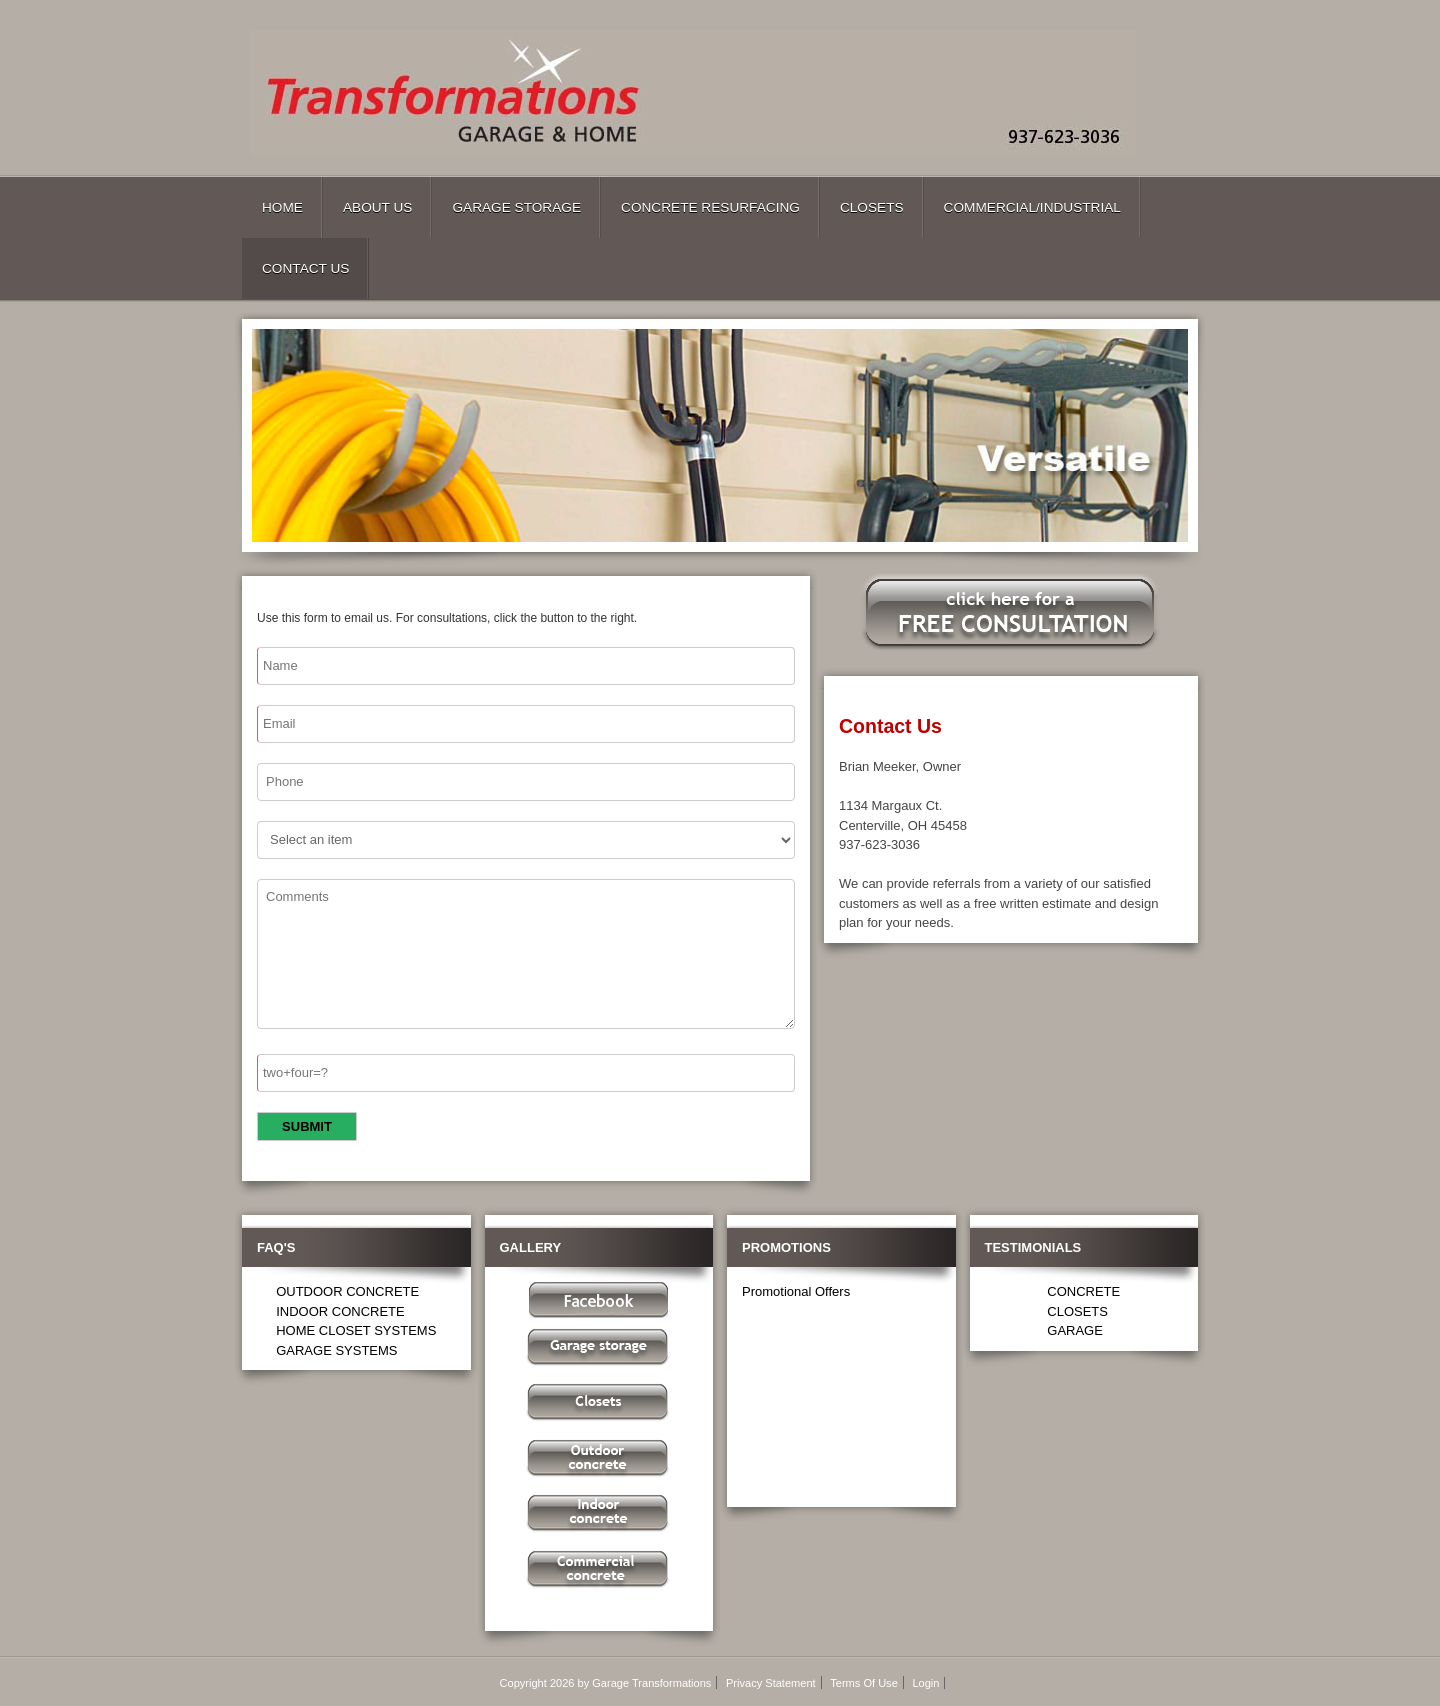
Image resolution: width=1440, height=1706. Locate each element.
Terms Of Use (864, 1683)
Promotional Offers (796, 1291)
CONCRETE (1083, 1291)
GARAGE (1075, 1330)
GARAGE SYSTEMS (336, 1350)
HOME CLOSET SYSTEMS (356, 1330)
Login (925, 1683)
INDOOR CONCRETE (340, 1311)
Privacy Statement (771, 1683)
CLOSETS (1077, 1311)
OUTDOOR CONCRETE (347, 1291)
